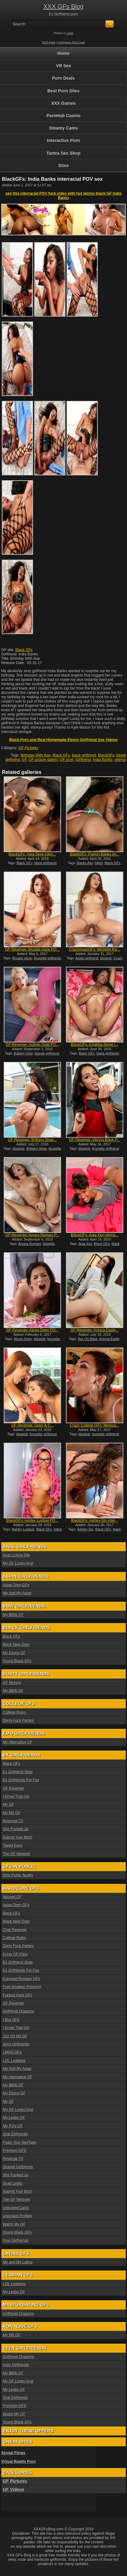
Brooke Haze (22, 958)
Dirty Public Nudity (18, 1875)
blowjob (106, 958)
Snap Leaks (12, 2183)
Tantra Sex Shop (63, 153)
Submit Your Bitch (17, 1837)
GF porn (66, 759)
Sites (63, 165)
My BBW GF (13, 1615)
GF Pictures (28, 748)
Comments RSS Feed (71, 42)
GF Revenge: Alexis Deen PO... (32, 1330)
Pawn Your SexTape (19, 2142)
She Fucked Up (16, 1829)
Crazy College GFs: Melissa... (95, 1425)
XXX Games (63, 103)
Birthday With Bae (36, 755)
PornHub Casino (63, 115)
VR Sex (63, 65)
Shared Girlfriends (18, 2167)
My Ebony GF (14, 1653)
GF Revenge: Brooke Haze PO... (32, 949)
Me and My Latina (17, 2262)
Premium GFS (14, 2150)
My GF (8, 1804)
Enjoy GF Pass (15, 1954)
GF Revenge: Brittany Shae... (32, 1140)
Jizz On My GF (15, 2036)
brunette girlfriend (47, 958)
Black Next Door (16, 1644)
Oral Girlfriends (15, 2134)
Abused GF (12, 1897)
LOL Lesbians (14, 2061)
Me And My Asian (17, 1593)
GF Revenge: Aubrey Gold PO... (32, 1044)
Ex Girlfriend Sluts (18, 1772)
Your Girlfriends (15, 2240)
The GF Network (16, 1854)
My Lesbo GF (14, 2118)
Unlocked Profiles (17, 2216)
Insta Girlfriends (16, 2365)
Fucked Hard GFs (17, 1995)
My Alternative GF (17, 1742)
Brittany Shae (36, 1148)
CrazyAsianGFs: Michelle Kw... (94, 949)
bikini (99, 863)
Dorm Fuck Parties (18, 1720)
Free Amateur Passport (22, 1987)
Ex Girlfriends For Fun (21, 1780)
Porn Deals (63, 78)
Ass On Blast (88, 1339)
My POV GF (13, 2126)
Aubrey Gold (23, 1053)
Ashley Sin (85, 1529)
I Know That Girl (16, 1796)
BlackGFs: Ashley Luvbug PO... (32, 1520)
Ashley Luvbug (23, 1529)
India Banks (102, 759)
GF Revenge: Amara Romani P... (32, 1235)
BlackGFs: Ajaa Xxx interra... (95, 1235)
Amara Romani (29, 1244)
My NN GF (12, 1813)
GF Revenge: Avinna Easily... (94, 1330)
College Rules (14, 1712)
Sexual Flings (13, 2453)
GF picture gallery (43, 759)
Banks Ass (85, 863)
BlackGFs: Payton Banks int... (95, 854)
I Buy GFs (11, 2020)
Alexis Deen (23, 1339)
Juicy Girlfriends (16, 2044)
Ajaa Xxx (85, 1244)
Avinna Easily (109, 1339)
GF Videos (13, 2489)
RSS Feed (48, 42)
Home (64, 53)
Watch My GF (14, 2224)
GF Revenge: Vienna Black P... (94, 1140)
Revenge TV (13, 1821)
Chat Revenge (15, 1930)
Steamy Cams (63, 128)
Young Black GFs (17, 1661)
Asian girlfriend (87, 958)
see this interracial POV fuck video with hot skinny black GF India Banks (64, 195)
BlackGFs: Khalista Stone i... (94, 1044)
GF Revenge (13, 1788)
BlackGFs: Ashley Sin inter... (94, 1520)
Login (69, 33)
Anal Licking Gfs (16, 1555)
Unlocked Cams (16, 2208)
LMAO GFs (12, 2052)
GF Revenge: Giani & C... (32, 1425)
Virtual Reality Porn (18, 2461)
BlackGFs (106, 755)
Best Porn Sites (63, 90)
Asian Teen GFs (16, 1585)
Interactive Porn (63, 140)
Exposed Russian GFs (21, 1979)
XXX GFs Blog (64, 6)
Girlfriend (83, 759)
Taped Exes (12, 1845)
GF (24, 759)
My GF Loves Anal (18, 1563)
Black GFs (23, 650)
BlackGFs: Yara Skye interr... (32, 854)
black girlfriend (84, 755)
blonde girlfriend (47, 1053)
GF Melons (12, 1683)
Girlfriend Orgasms (18, 2011)
